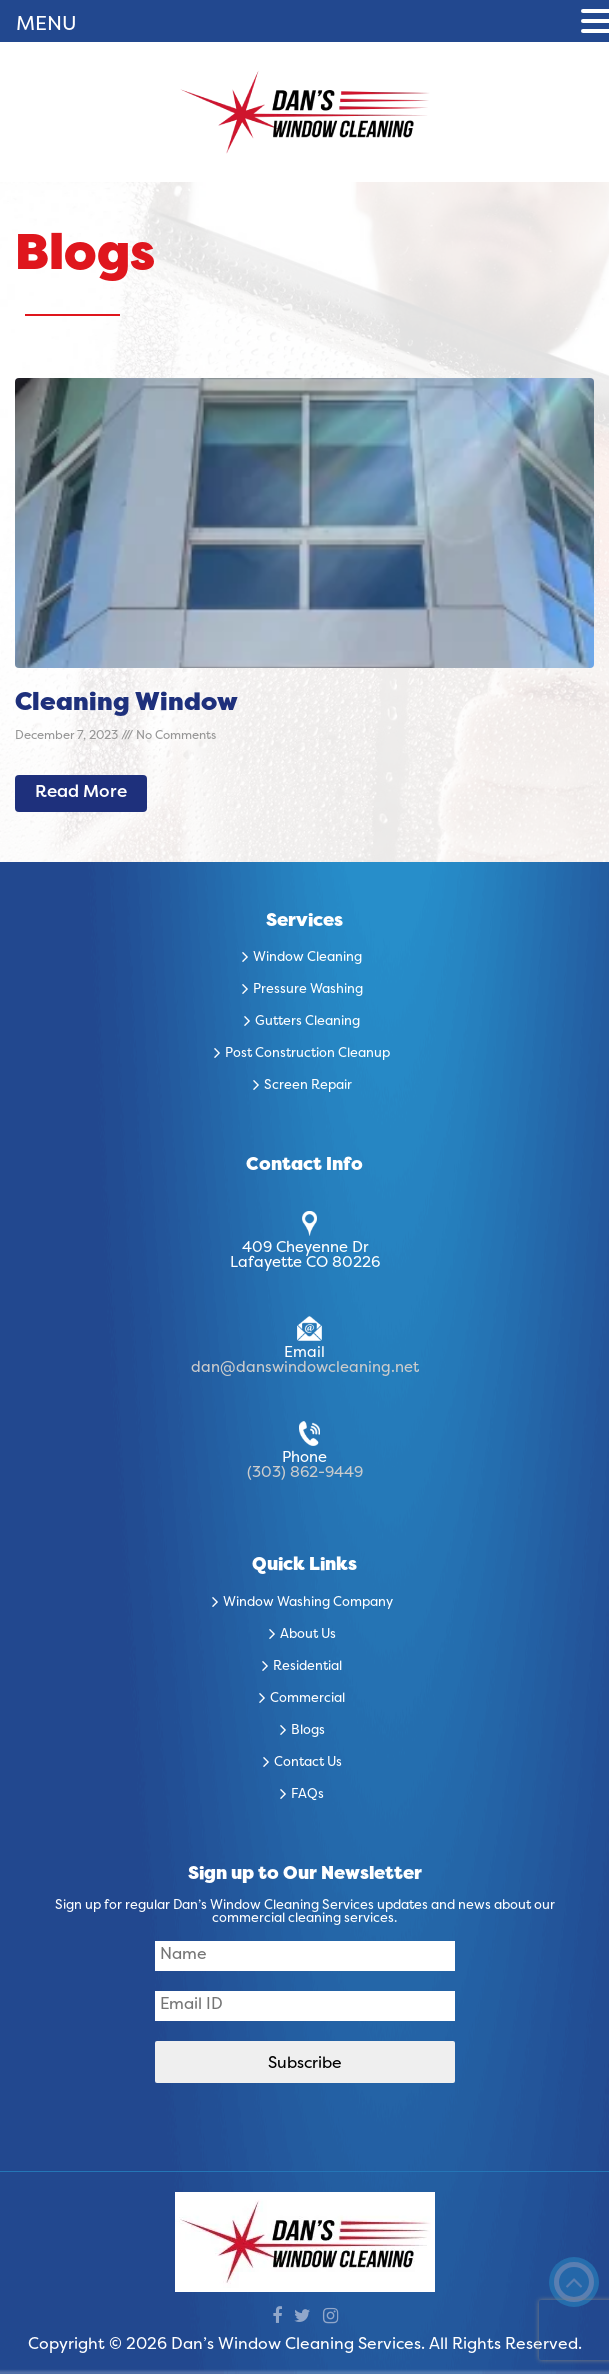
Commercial (307, 1699)
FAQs (307, 1795)
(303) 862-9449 (305, 1473)
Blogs (308, 1731)
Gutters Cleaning (307, 1022)
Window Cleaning (307, 958)
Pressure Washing (308, 990)
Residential (307, 1667)
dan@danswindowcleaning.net (305, 1368)
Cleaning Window (126, 704)
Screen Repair (308, 1086)
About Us (308, 1635)
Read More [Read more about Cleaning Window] (81, 793)
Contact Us (308, 1763)
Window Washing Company (308, 1603)
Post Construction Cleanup (307, 1054)
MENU (46, 25)
